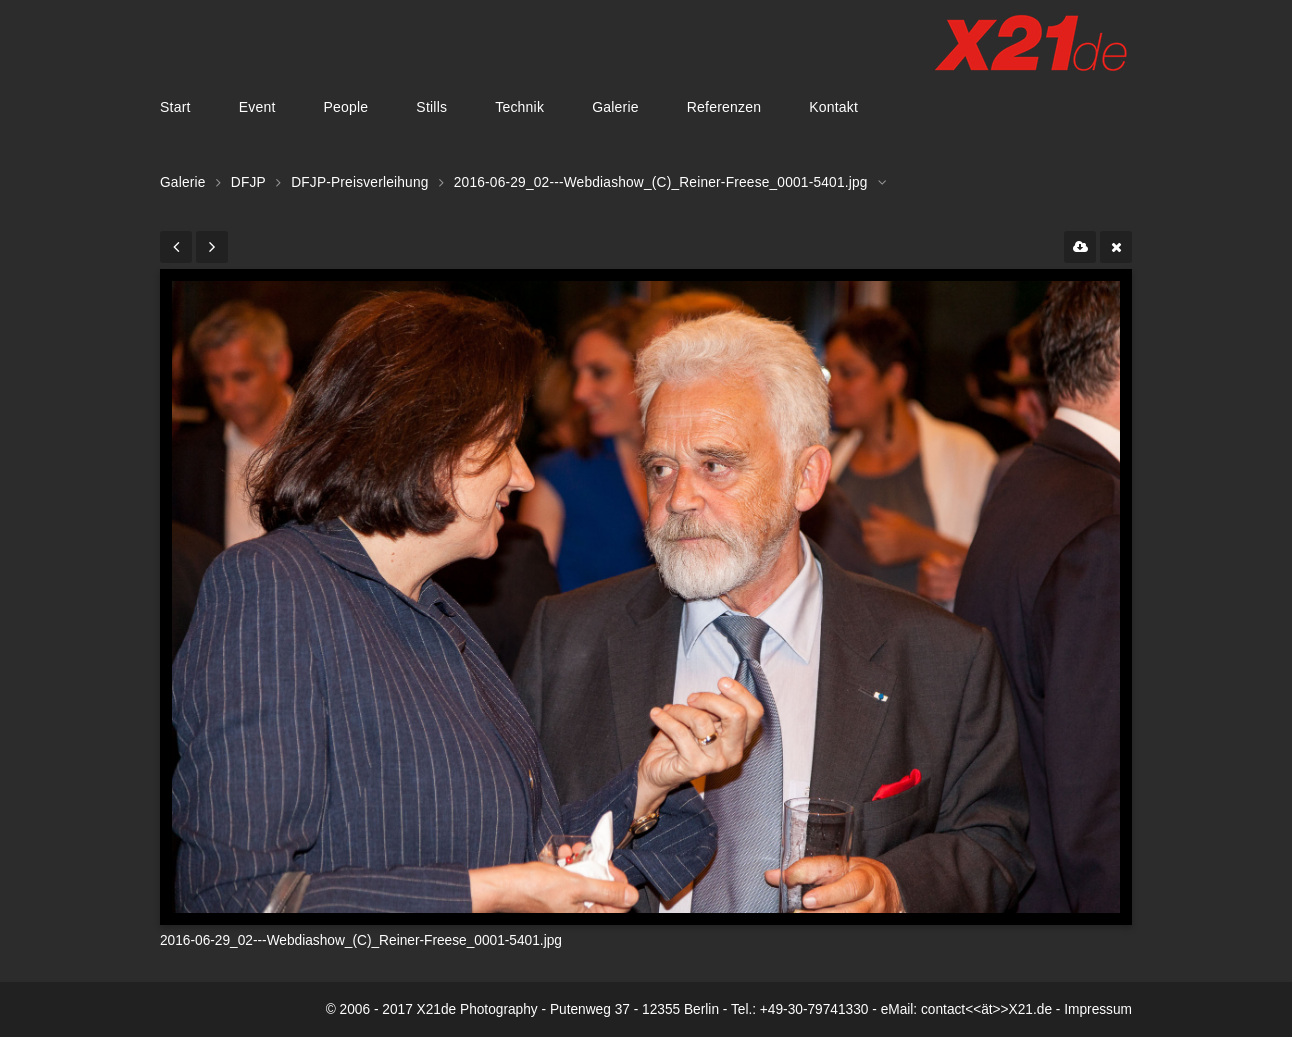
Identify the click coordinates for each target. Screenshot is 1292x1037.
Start (175, 107)
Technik (519, 107)
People (345, 107)
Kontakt (833, 107)
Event (257, 107)
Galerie (615, 107)
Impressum (1098, 1009)
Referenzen (724, 107)
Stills (431, 107)
